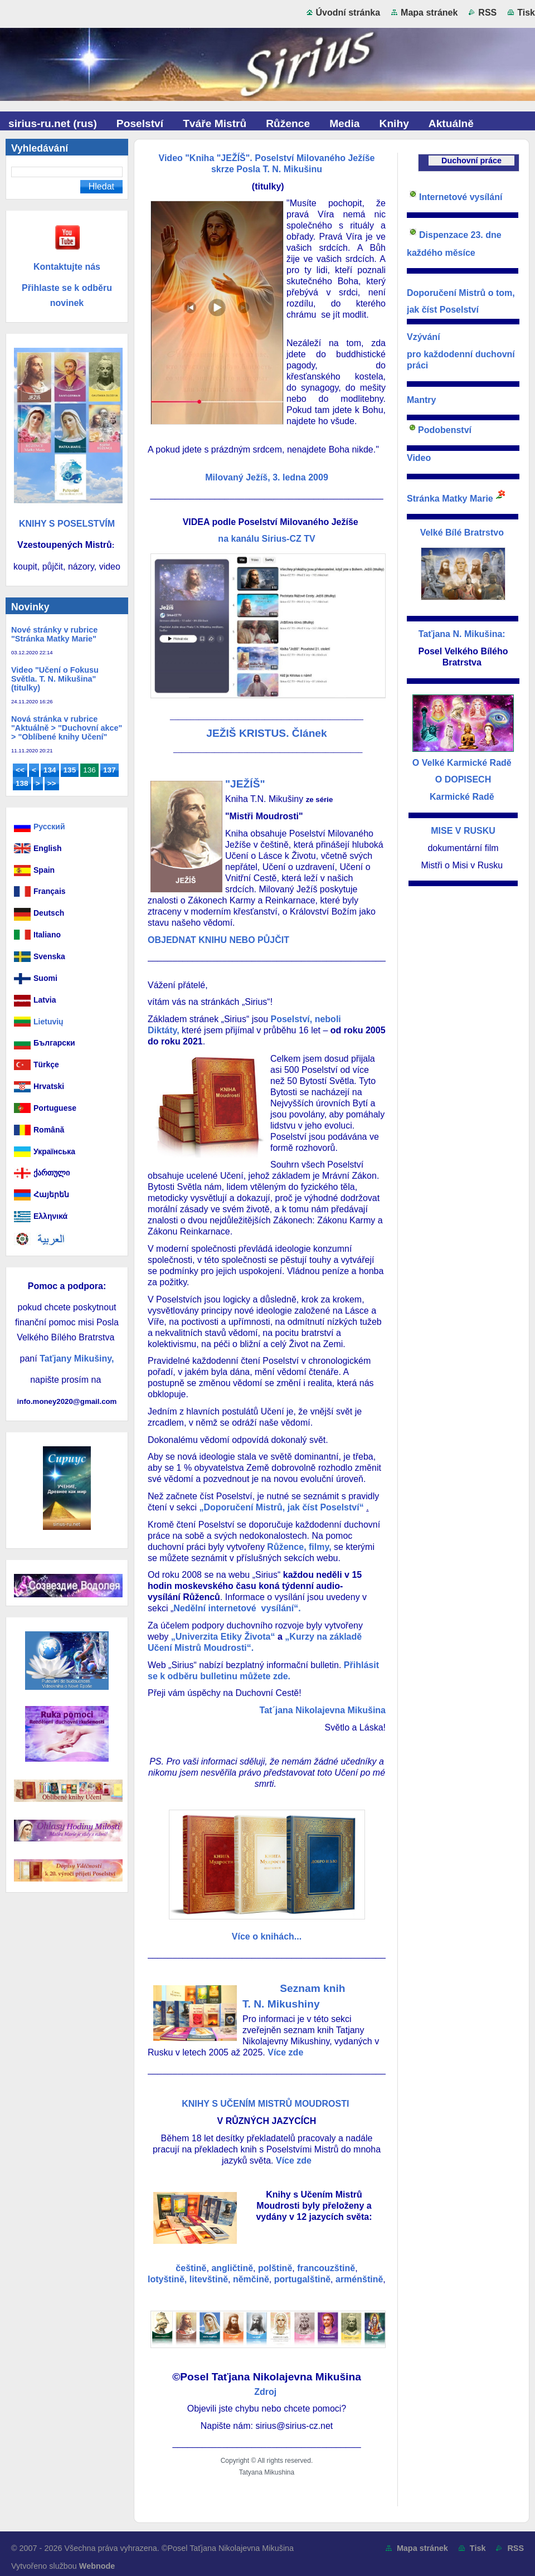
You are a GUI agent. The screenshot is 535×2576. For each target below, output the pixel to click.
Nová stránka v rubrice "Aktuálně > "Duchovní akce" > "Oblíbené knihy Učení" (66, 728)
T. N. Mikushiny (281, 2004)
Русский (49, 826)
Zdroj (266, 2392)
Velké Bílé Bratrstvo (463, 532)
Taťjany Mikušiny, (77, 1358)
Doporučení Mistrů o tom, (461, 293)
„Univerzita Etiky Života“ (223, 1636)
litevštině (208, 2279)
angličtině (232, 2268)
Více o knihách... (266, 1936)
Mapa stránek (429, 12)
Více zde (285, 2052)
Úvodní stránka (348, 12)
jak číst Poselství (443, 309)
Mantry (421, 400)
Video (419, 458)
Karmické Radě (462, 796)
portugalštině (302, 2279)
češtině (191, 2268)
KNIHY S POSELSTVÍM (67, 523)
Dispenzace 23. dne (461, 235)
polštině (275, 2268)
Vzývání (423, 337)
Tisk (526, 12)
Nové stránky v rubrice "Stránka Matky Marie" (54, 634)
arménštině (359, 2279)
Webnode (97, 2566)
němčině (251, 2279)
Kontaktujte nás (66, 266)
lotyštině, (167, 2279)
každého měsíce (446, 252)
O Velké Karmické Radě (462, 762)
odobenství (447, 430)
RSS (487, 12)
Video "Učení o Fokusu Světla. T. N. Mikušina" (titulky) (55, 678)
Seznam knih (314, 1988)
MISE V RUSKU (463, 830)
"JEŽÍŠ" (245, 784)
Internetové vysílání (460, 197)
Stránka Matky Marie (450, 498)
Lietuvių (48, 1021)
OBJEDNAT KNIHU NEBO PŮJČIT (218, 940)
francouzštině (326, 2268)
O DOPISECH (463, 779)
